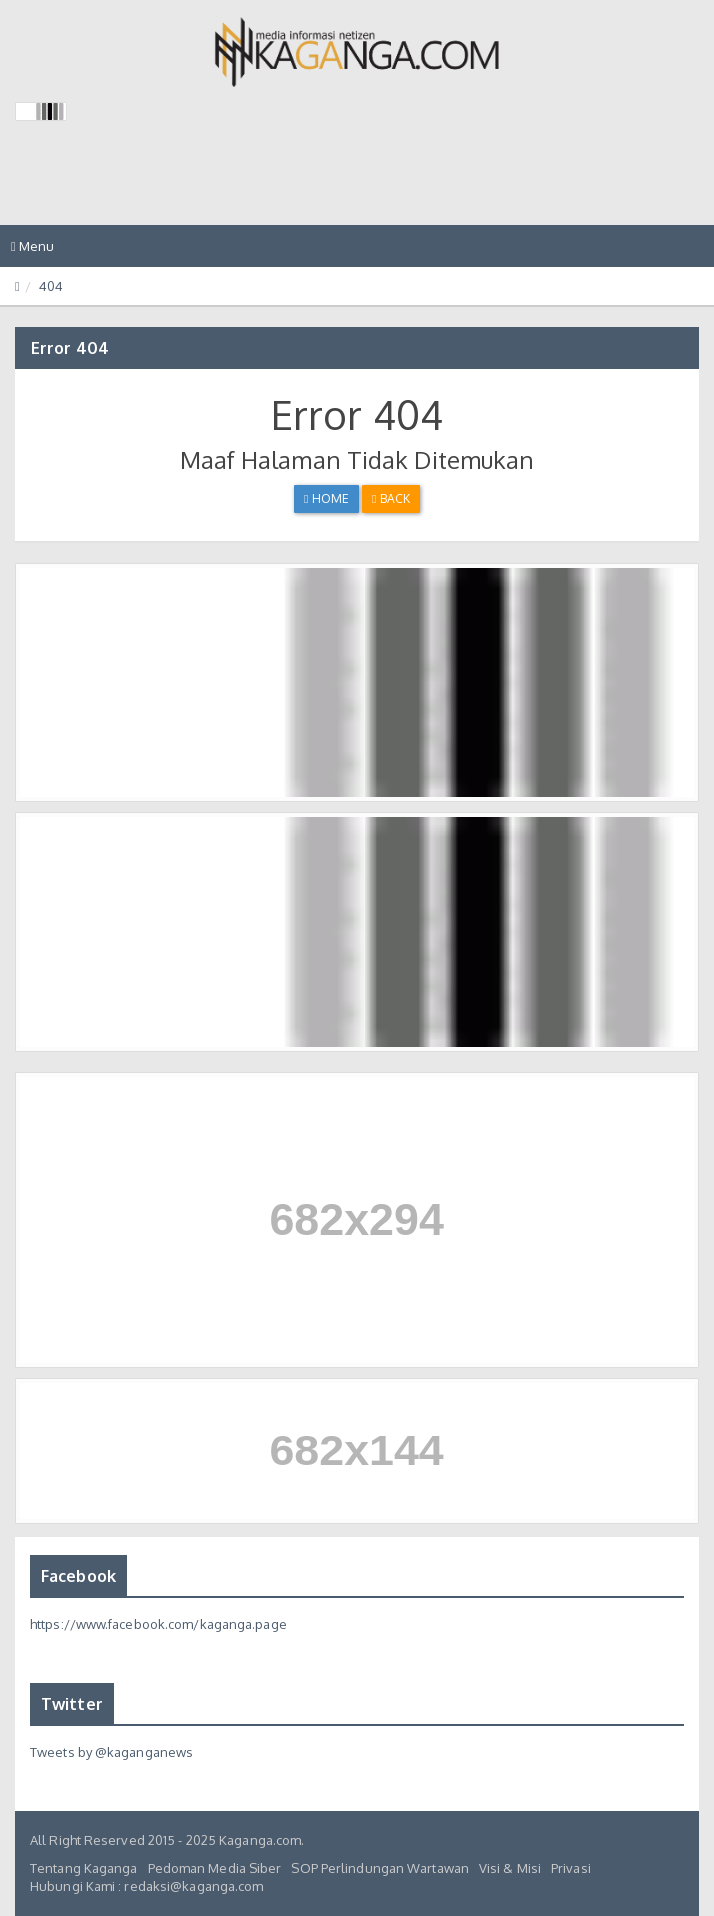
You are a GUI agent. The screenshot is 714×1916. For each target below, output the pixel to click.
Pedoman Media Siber (215, 1868)
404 (51, 286)
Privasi (571, 1868)
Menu (37, 250)
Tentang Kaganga (84, 1868)
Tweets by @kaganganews (111, 1752)
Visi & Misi (510, 1868)
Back (391, 498)
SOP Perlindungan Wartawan (380, 1868)
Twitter (72, 1704)
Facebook (78, 1576)
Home (326, 498)
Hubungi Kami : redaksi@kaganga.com (146, 1886)
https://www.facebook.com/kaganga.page (158, 1624)
